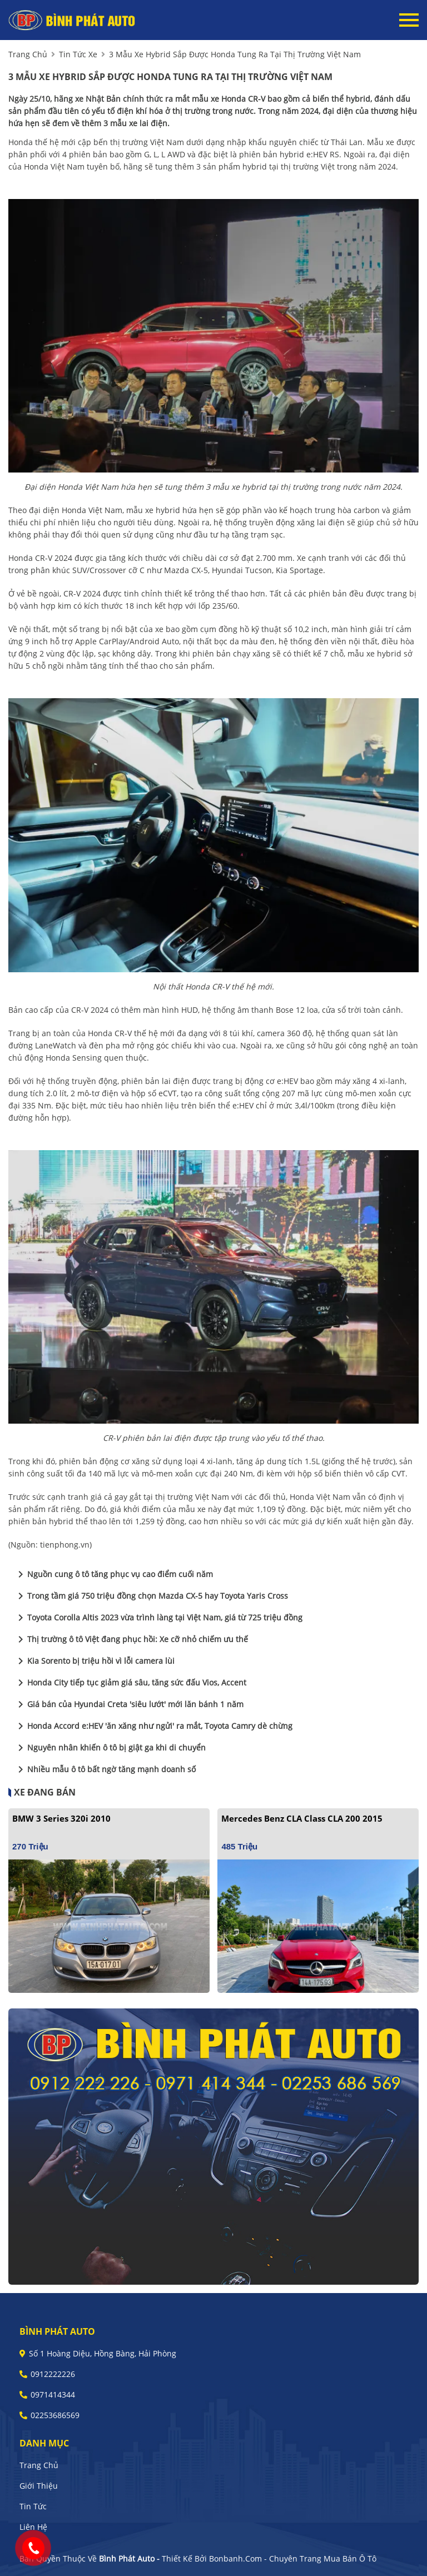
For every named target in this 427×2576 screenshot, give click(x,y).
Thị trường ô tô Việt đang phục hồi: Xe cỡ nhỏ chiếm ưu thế (131, 1639)
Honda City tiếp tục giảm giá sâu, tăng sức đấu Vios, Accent (130, 1682)
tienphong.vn (65, 1544)
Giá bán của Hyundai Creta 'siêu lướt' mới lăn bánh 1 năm (129, 1704)
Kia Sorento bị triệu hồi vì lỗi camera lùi (94, 1661)
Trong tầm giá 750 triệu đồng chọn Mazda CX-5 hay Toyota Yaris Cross (151, 1596)
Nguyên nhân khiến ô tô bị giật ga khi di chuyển (110, 1747)
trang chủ (27, 54)
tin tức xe (78, 54)
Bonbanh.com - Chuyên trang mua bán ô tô (292, 2558)
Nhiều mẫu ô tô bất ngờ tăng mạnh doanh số (105, 1769)
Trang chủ (38, 2465)
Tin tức (33, 2506)
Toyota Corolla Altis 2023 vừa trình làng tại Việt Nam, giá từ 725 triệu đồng (158, 1617)
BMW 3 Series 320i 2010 (61, 1818)
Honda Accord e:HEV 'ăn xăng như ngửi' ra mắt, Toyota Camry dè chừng (153, 1726)
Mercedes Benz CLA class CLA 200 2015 (302, 1818)
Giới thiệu (38, 2485)
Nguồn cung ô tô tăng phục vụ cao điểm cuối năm (113, 1574)
